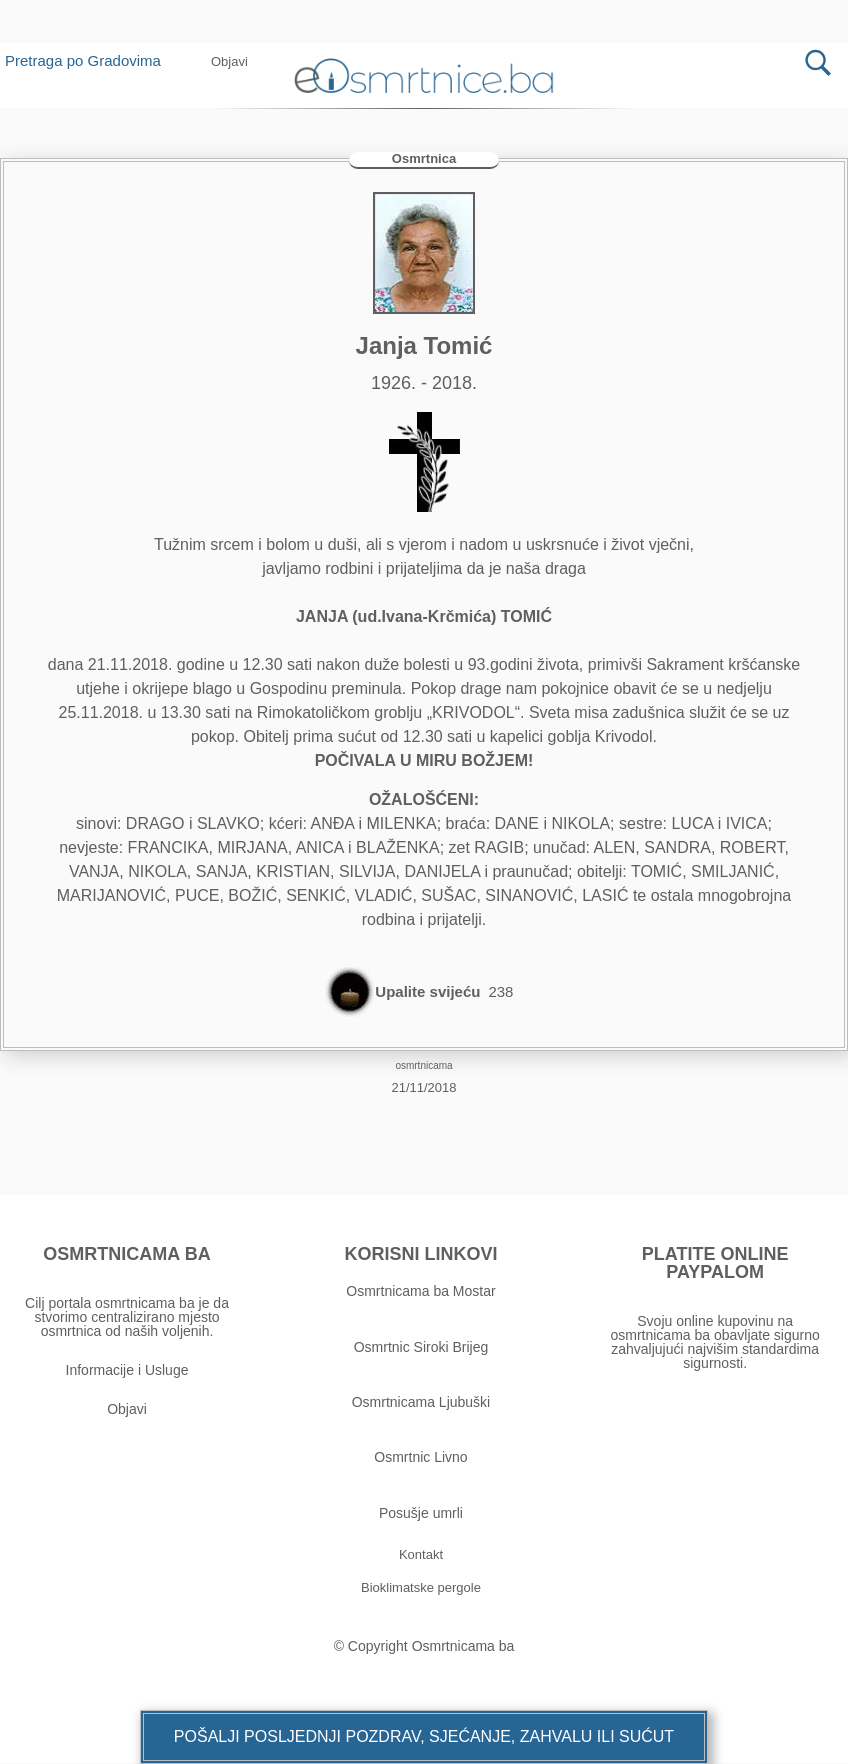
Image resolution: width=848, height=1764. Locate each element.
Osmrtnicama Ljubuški (421, 1403)
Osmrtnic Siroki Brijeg (421, 1347)
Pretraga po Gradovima (90, 60)
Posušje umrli (421, 1513)
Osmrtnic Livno (420, 1458)
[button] (229, 61)
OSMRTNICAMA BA (126, 1255)
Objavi (127, 1410)
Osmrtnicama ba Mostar (420, 1292)
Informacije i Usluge (127, 1371)
